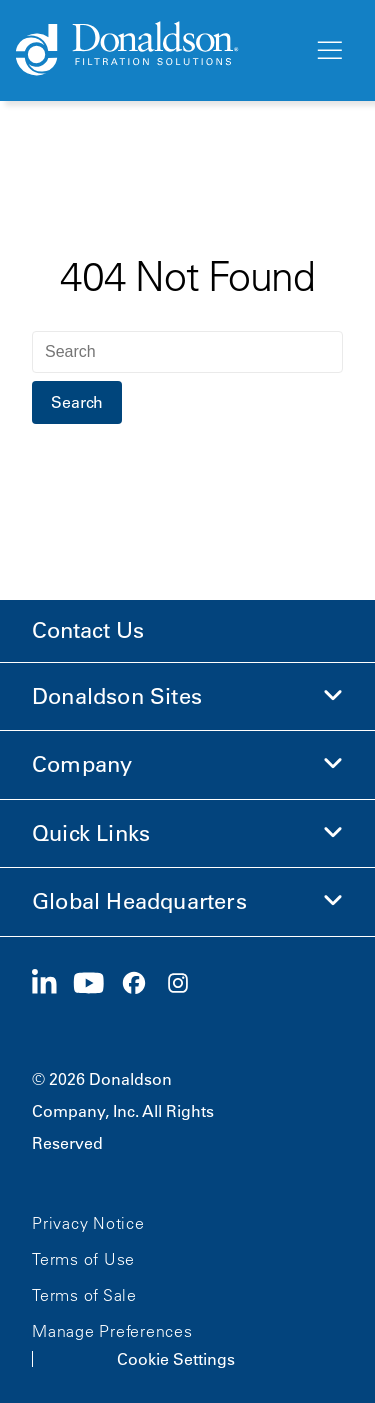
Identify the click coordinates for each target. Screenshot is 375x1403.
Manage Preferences (112, 1331)
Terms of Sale (84, 1295)
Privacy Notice (88, 1223)
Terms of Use (83, 1259)
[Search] (187, 352)
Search (77, 402)
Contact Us (88, 630)
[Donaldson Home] (156, 50)
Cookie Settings (176, 1359)
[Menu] (328, 51)
